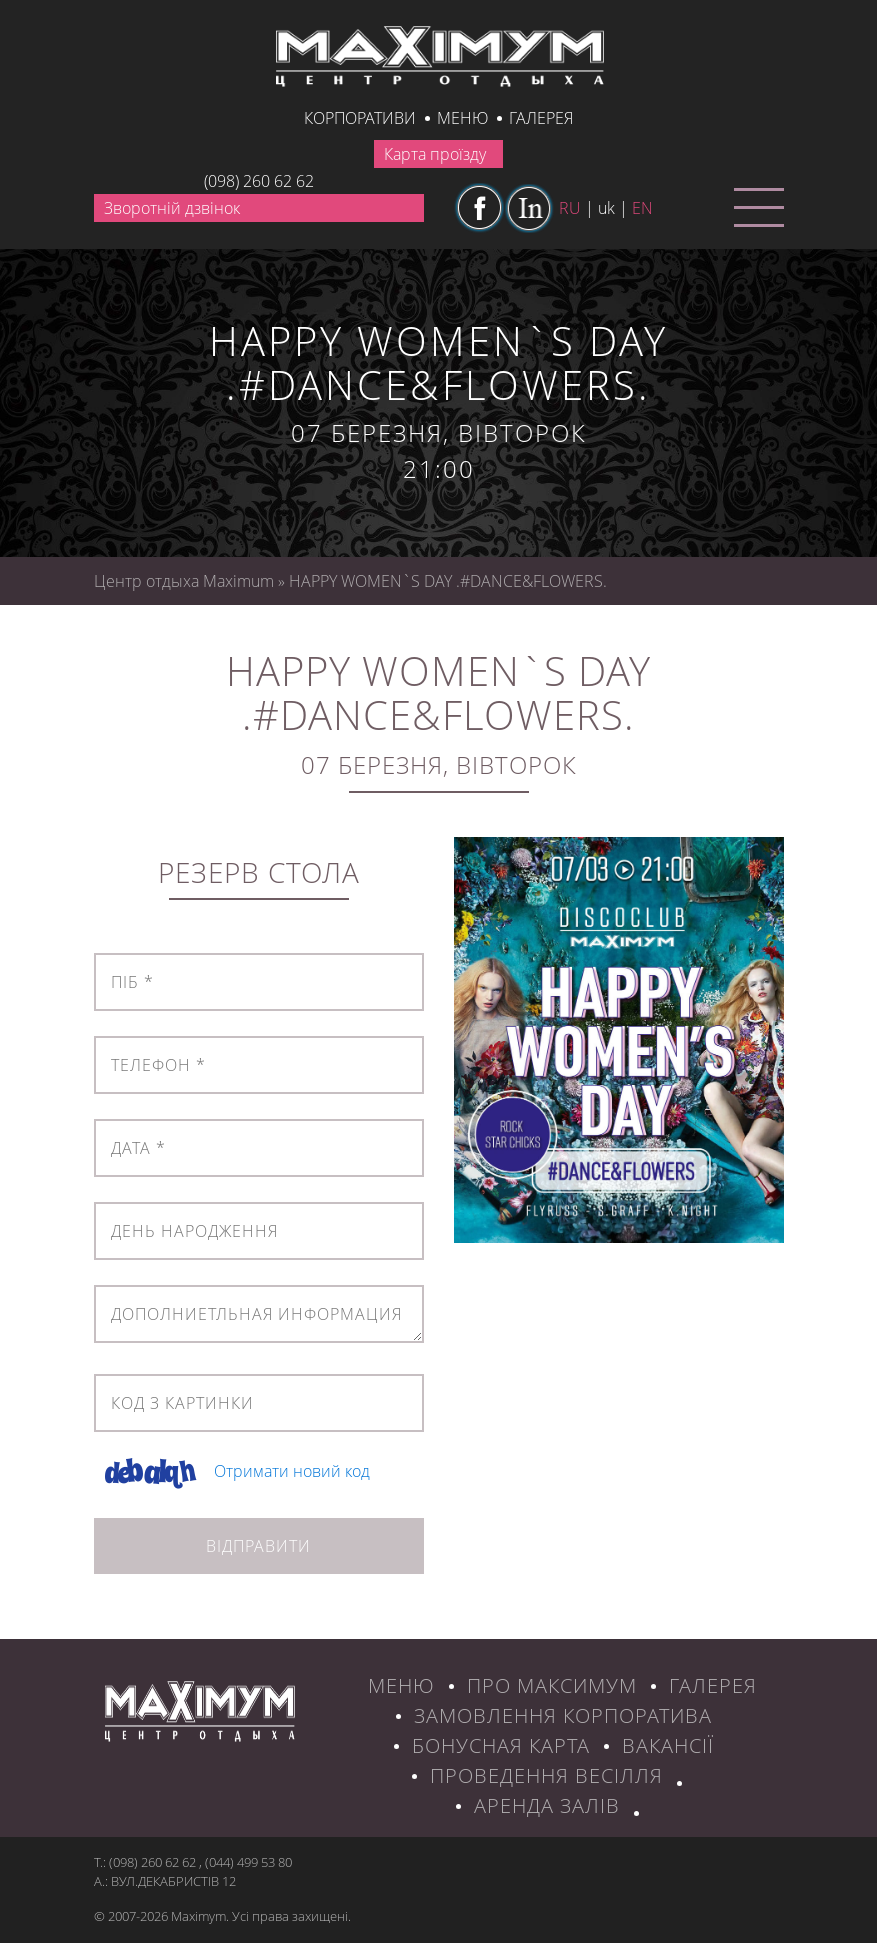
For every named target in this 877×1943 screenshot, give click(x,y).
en (642, 208)
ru (570, 208)
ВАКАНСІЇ (668, 1745)
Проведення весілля (546, 1775)
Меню (462, 118)
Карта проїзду (435, 154)
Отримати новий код (292, 1471)
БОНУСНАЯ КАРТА (501, 1745)
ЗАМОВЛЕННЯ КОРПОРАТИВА (563, 1715)
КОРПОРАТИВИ (360, 118)
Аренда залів (547, 1805)
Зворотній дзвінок (172, 208)
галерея (541, 118)
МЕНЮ (401, 1685)
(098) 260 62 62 (259, 181)
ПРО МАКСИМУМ (552, 1685)
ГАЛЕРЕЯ (713, 1685)
